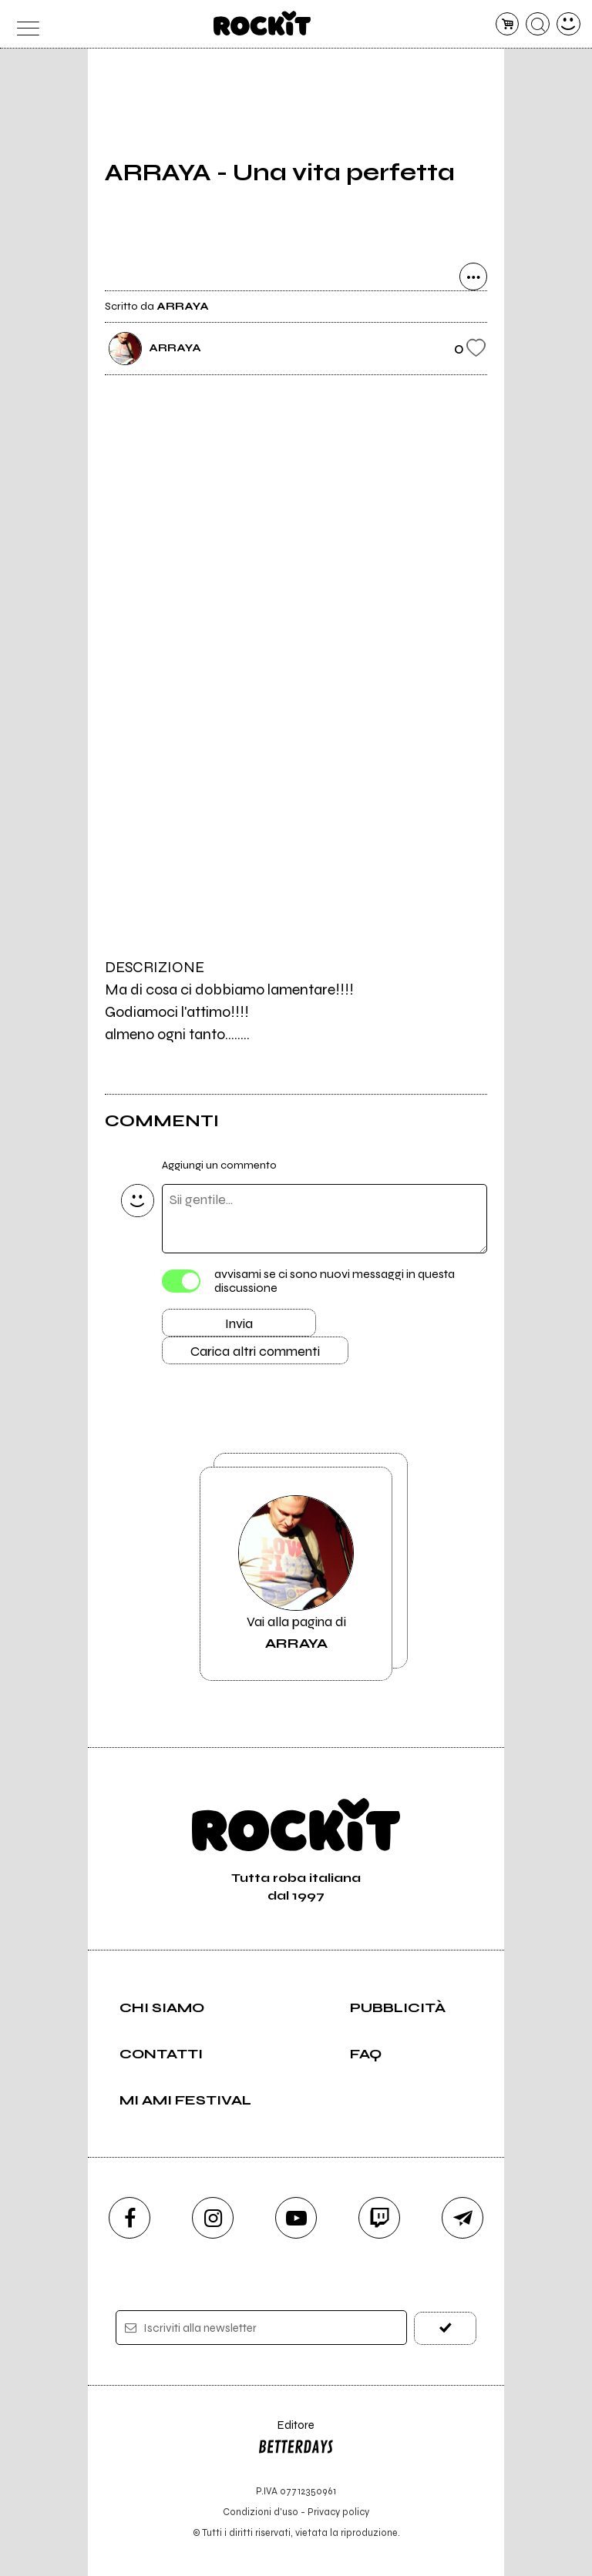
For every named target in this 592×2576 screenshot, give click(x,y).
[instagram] (213, 2218)
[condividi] (473, 276)
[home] (262, 23)
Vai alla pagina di (296, 1573)
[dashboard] (568, 24)
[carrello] (508, 24)
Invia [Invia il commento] (239, 1323)
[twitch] (379, 2218)
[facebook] (129, 2218)
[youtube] (296, 2218)
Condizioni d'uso (260, 2511)
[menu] (23, 24)
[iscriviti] (445, 2328)
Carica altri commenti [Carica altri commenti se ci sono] (255, 1351)
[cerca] (538, 24)
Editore (296, 2439)
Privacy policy (338, 2511)
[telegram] (462, 2218)
